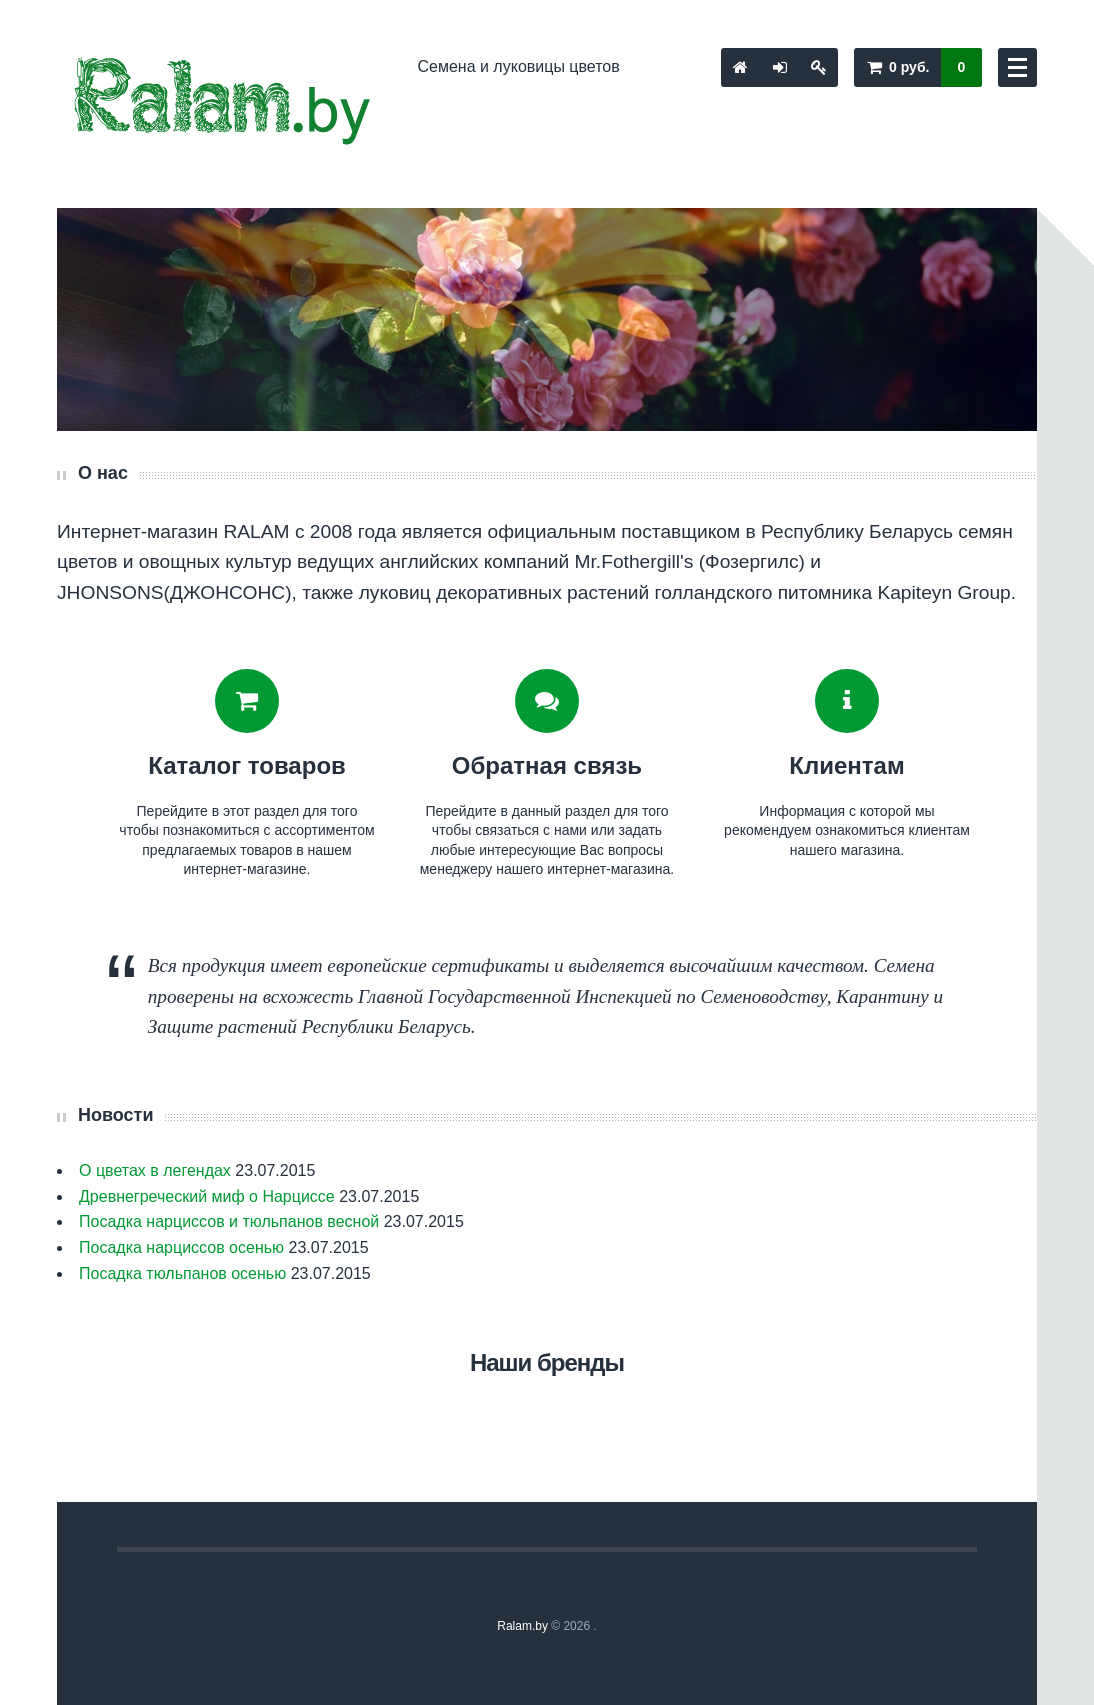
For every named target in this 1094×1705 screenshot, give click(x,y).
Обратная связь (547, 765)
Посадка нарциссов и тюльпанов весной (229, 1221)
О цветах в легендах (155, 1170)
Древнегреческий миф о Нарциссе (207, 1196)
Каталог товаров (247, 765)
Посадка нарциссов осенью (181, 1247)
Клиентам (846, 765)
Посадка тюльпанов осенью (182, 1273)
